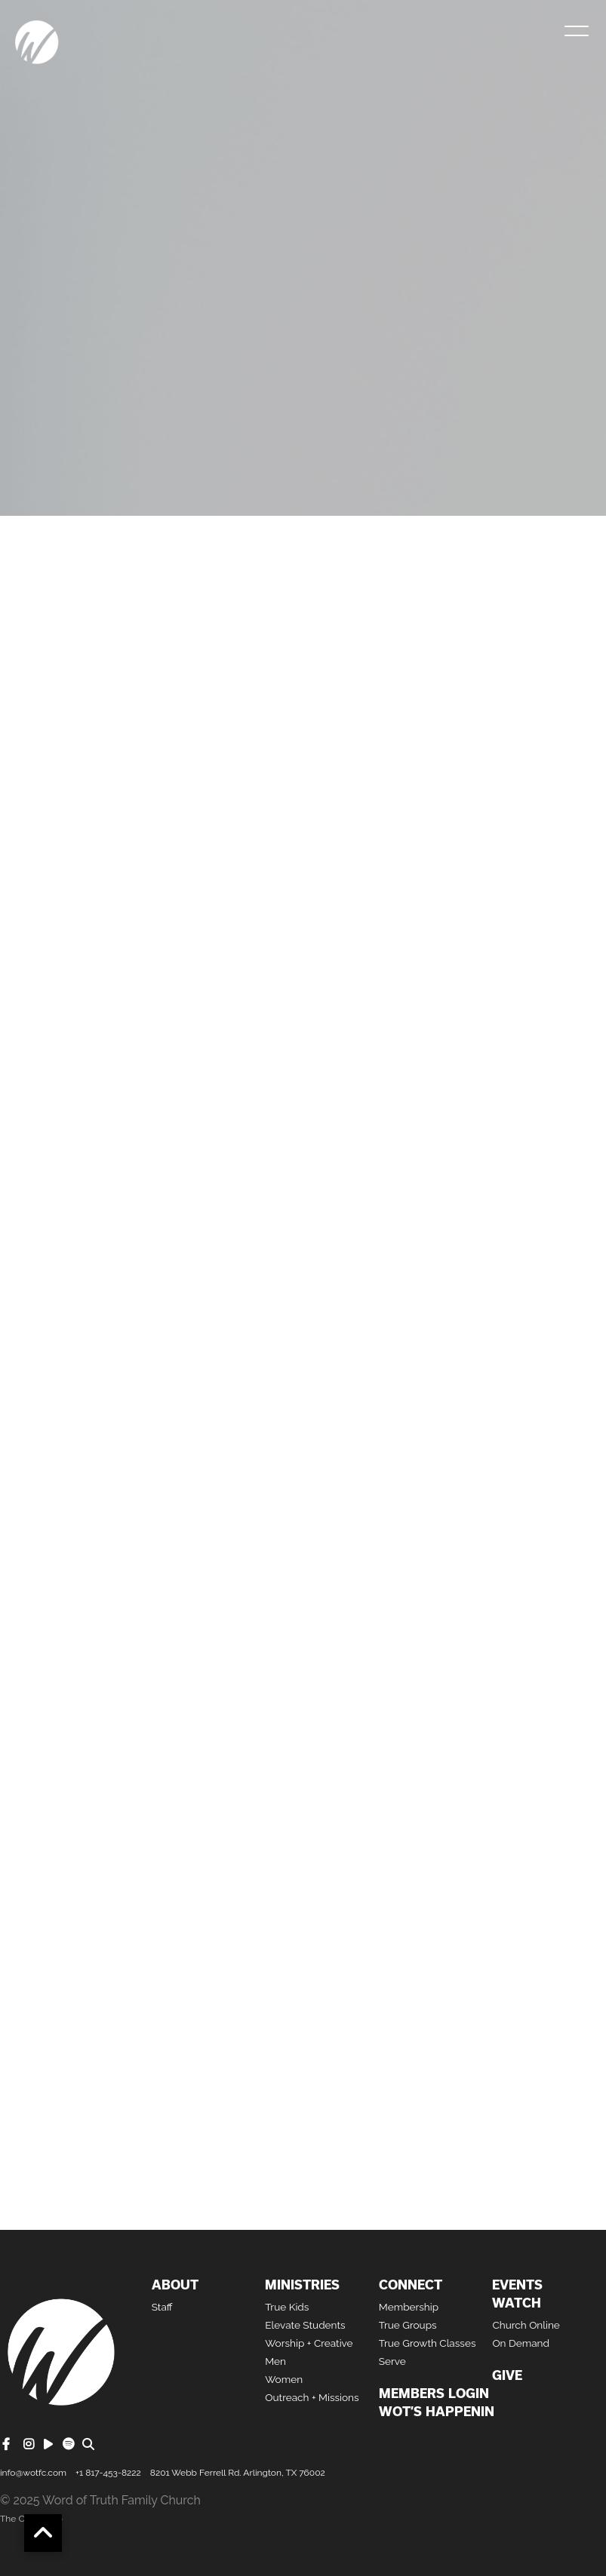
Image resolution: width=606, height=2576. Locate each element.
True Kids (287, 2307)
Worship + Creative (308, 2343)
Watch (516, 2303)
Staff (162, 2307)
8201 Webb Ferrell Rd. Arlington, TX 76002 (237, 2472)
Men (275, 2361)
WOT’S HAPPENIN (436, 2411)
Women (284, 2379)
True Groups (408, 2325)
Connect (410, 2285)
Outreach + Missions (311, 2397)
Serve (392, 2361)
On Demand (520, 2343)
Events (517, 2285)
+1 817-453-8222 (108, 2472)
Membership (408, 2307)
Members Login (434, 2393)
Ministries (302, 2285)
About (175, 2285)
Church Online (525, 2325)
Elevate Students (305, 2325)
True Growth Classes (427, 2343)
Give (507, 2375)
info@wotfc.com (33, 2472)
